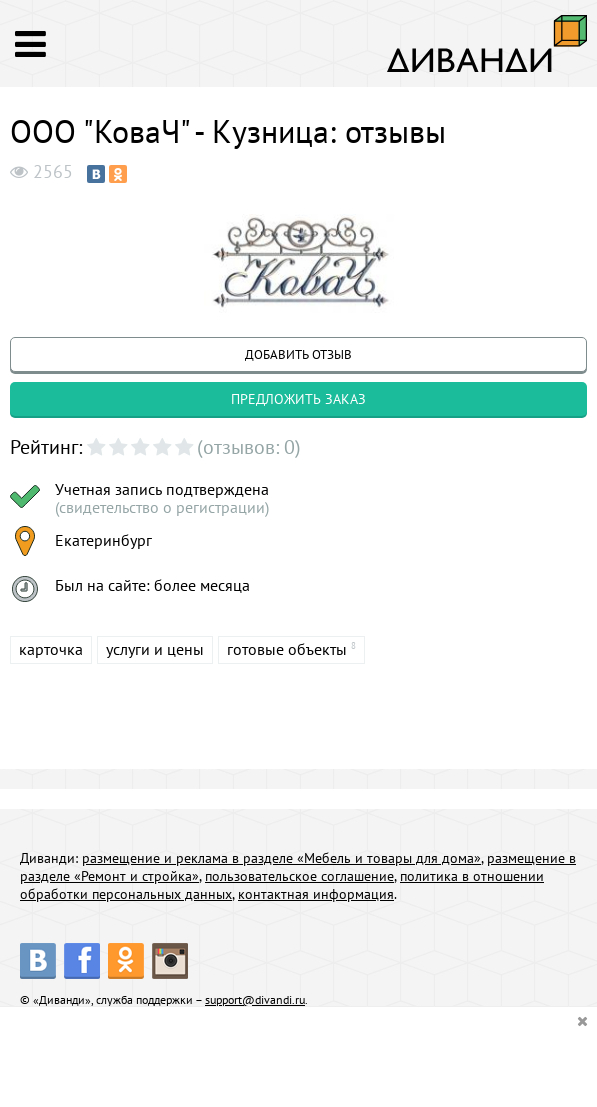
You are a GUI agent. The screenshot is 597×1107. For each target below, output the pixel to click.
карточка (51, 649)
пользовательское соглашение (299, 876)
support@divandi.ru (255, 999)
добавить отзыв (298, 354)
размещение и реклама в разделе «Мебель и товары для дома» (281, 858)
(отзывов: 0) (249, 447)
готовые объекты (287, 649)
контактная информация (316, 894)
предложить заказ (298, 399)
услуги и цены (155, 649)
